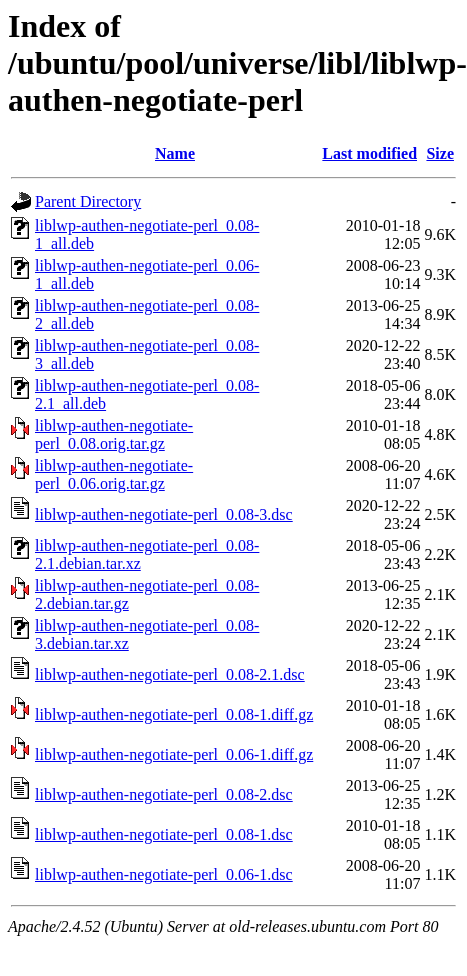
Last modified (369, 153)
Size (440, 153)
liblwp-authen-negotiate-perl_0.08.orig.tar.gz (114, 434)
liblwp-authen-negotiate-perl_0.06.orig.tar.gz (114, 474)
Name (175, 153)
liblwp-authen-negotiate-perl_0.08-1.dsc (164, 834)
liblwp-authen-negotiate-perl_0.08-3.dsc (164, 514)
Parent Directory (88, 201)
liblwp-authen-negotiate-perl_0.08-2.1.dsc (170, 674)
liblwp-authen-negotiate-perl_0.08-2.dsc (164, 794)
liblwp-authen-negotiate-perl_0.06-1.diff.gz (174, 754)
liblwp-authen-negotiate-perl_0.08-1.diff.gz (174, 714)
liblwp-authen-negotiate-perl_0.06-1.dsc (164, 874)
